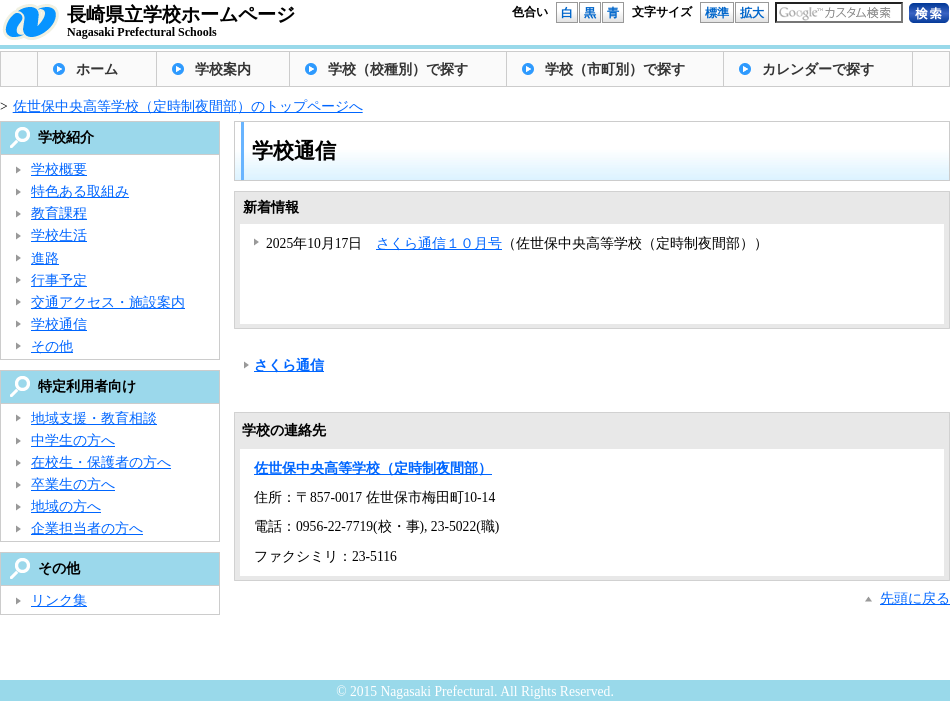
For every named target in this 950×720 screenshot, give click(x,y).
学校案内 (223, 69)
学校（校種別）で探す (398, 69)
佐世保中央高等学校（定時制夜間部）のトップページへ (188, 106)
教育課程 (59, 213)
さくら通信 (289, 365)
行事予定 (59, 280)
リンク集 (59, 600)
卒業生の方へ (73, 484)
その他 (52, 346)
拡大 (752, 13)
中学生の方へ (73, 440)
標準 (717, 13)
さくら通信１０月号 (439, 243)
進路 (45, 258)
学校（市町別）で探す (615, 69)
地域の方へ (66, 506)
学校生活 (59, 235)
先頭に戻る (915, 598)
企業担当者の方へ (87, 528)
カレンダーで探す (818, 69)
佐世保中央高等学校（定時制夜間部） (373, 468)
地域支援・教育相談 (94, 418)
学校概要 (59, 169)
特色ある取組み (80, 191)
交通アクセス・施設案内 (108, 302)
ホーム (97, 69)
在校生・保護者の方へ (101, 462)
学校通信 (59, 324)
